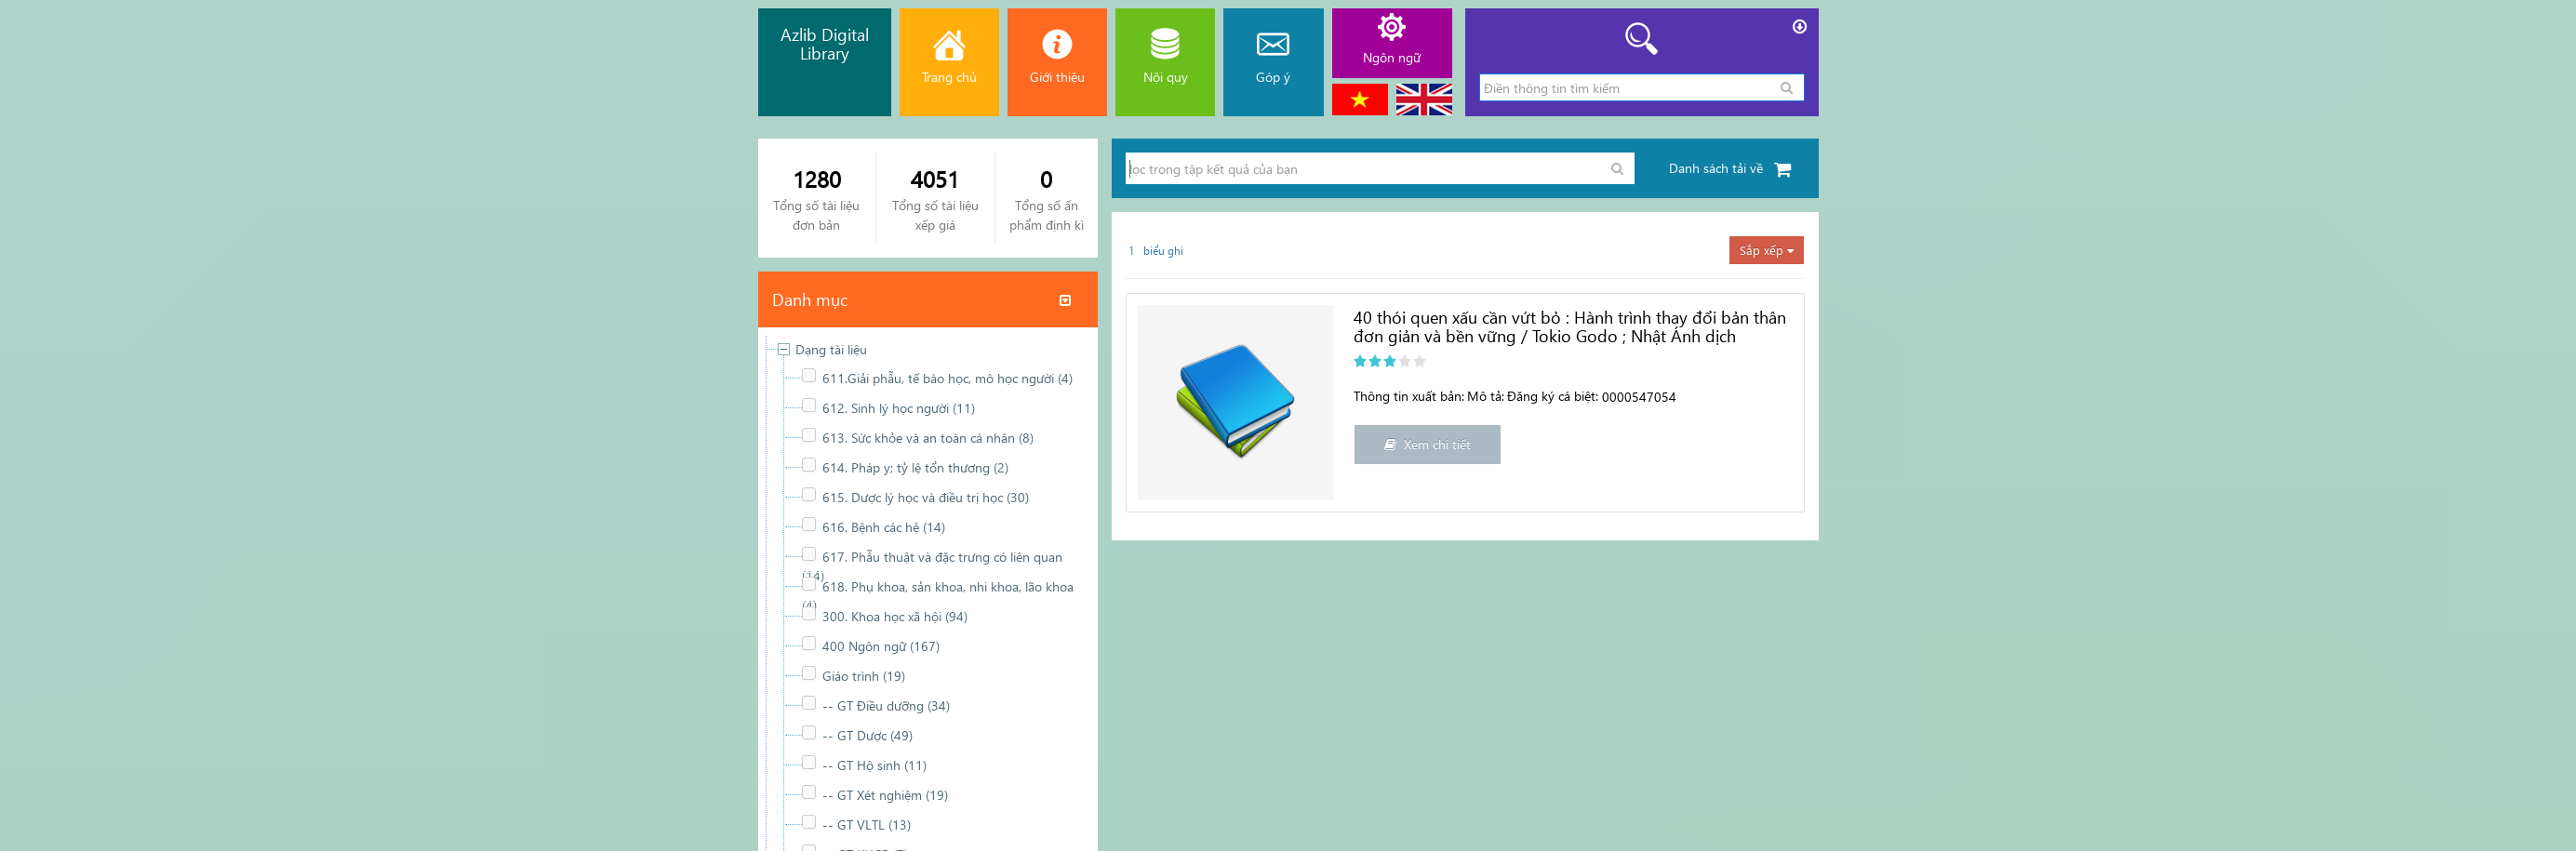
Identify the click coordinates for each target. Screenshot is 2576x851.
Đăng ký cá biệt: (1552, 396)
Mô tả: (1485, 396)
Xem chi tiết (1427, 444)
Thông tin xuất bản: (1409, 396)
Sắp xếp (1767, 250)
